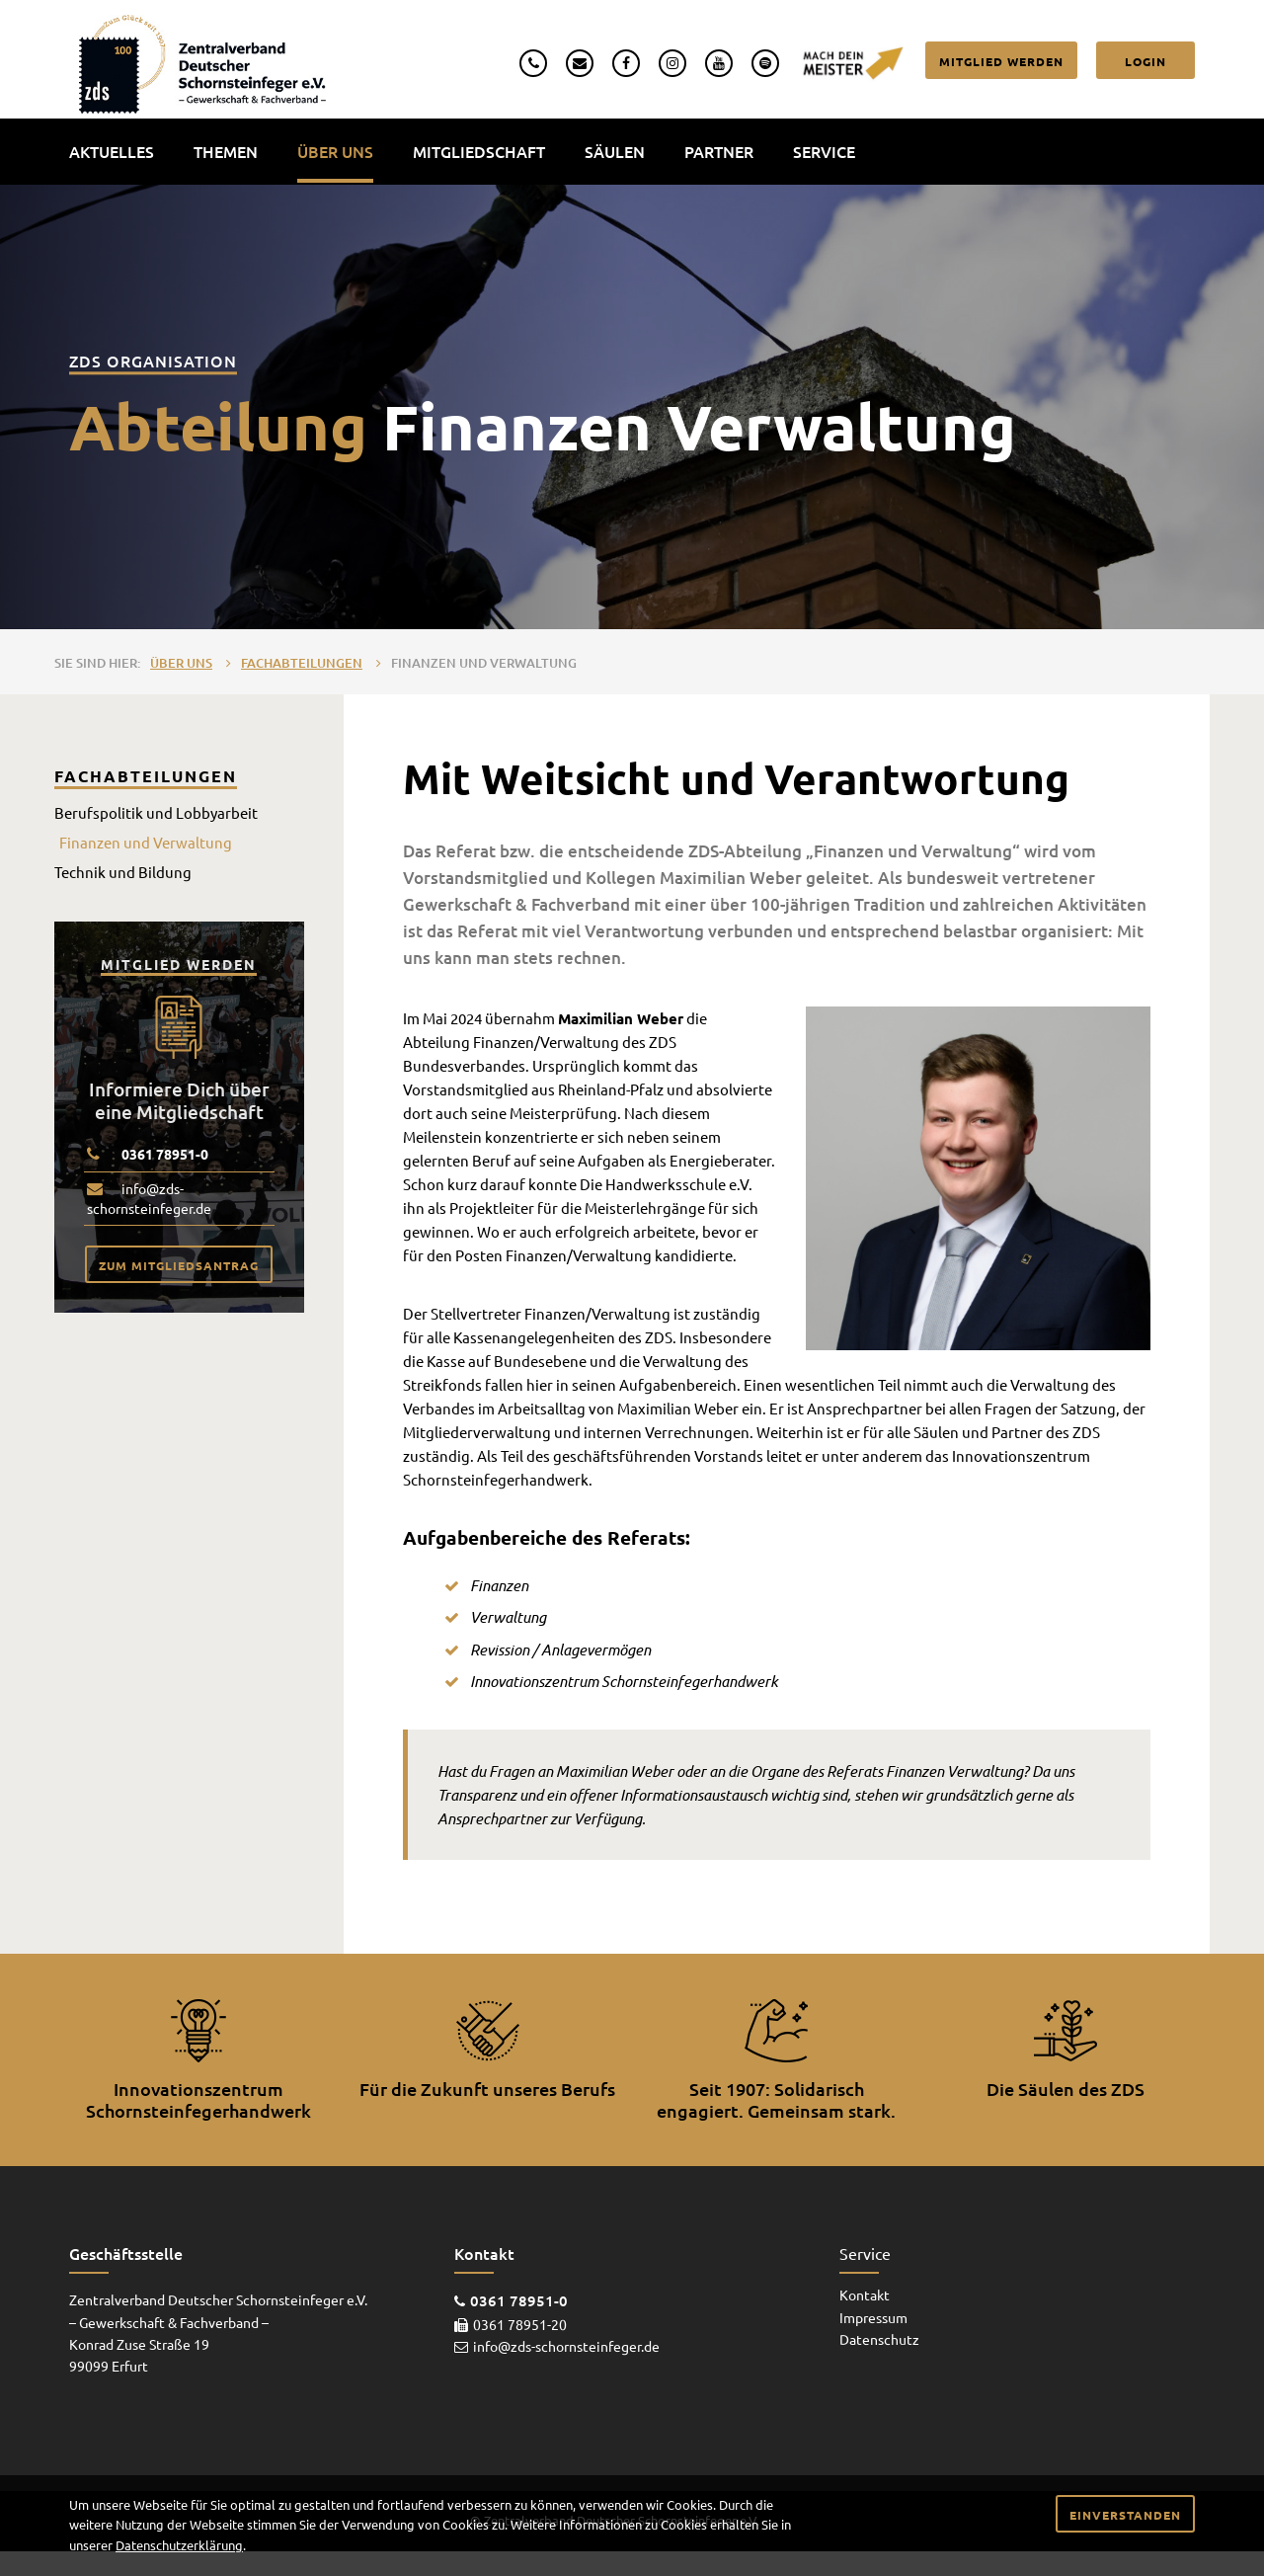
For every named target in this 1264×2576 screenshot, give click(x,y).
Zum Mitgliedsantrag (179, 1265)
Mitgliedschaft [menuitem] (479, 151)
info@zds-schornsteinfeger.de (149, 1198)
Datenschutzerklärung (179, 2544)
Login (1145, 61)
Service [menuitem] (824, 151)
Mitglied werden (1001, 61)
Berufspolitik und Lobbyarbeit (156, 812)
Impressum (873, 2317)
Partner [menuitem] (718, 151)
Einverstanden (1125, 2515)
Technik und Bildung (123, 871)
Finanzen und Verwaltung (484, 663)
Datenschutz (879, 2339)
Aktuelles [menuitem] (111, 151)
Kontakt (864, 2294)
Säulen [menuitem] (615, 151)
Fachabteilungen (301, 663)
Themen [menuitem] (226, 151)
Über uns (181, 663)
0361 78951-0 (164, 1154)
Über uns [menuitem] (335, 151)
